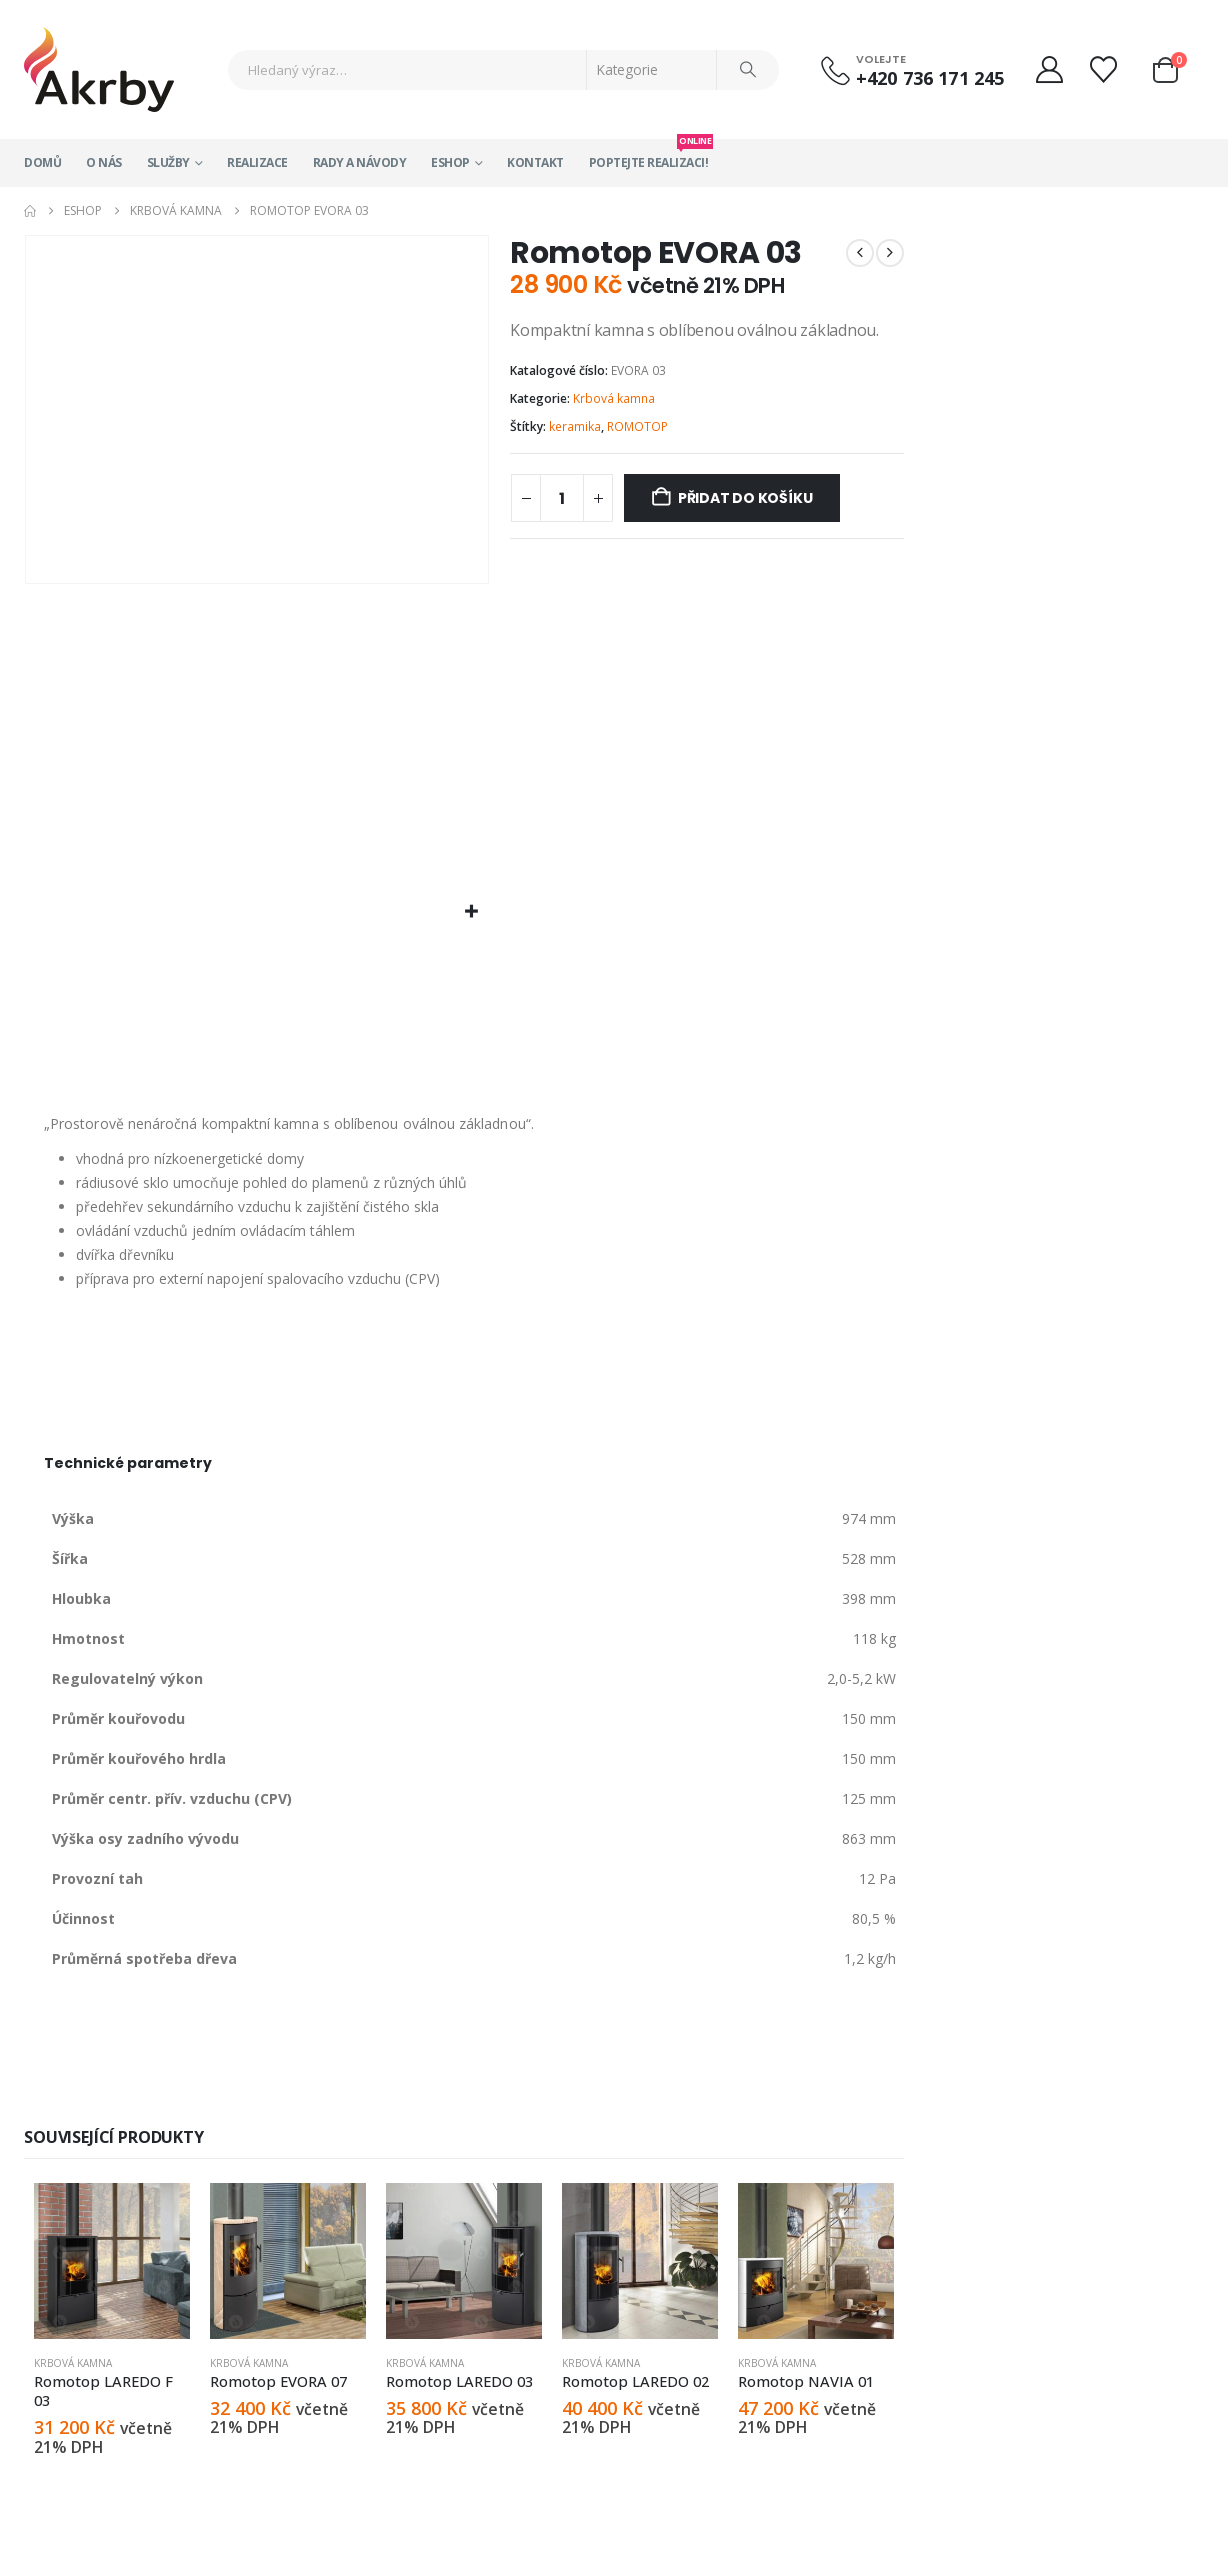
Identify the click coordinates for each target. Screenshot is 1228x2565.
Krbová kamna (614, 398)
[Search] (748, 70)
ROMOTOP (637, 426)
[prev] (860, 253)
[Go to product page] (112, 2261)
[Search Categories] (652, 70)
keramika (575, 426)
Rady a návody (360, 162)
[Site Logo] (99, 69)
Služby (168, 162)
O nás (104, 162)
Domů (42, 162)
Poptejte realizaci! (649, 155)
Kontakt (535, 162)
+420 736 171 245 (930, 78)
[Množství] (562, 498)
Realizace (257, 162)
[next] (890, 253)
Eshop (450, 162)
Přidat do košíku (745, 498)
